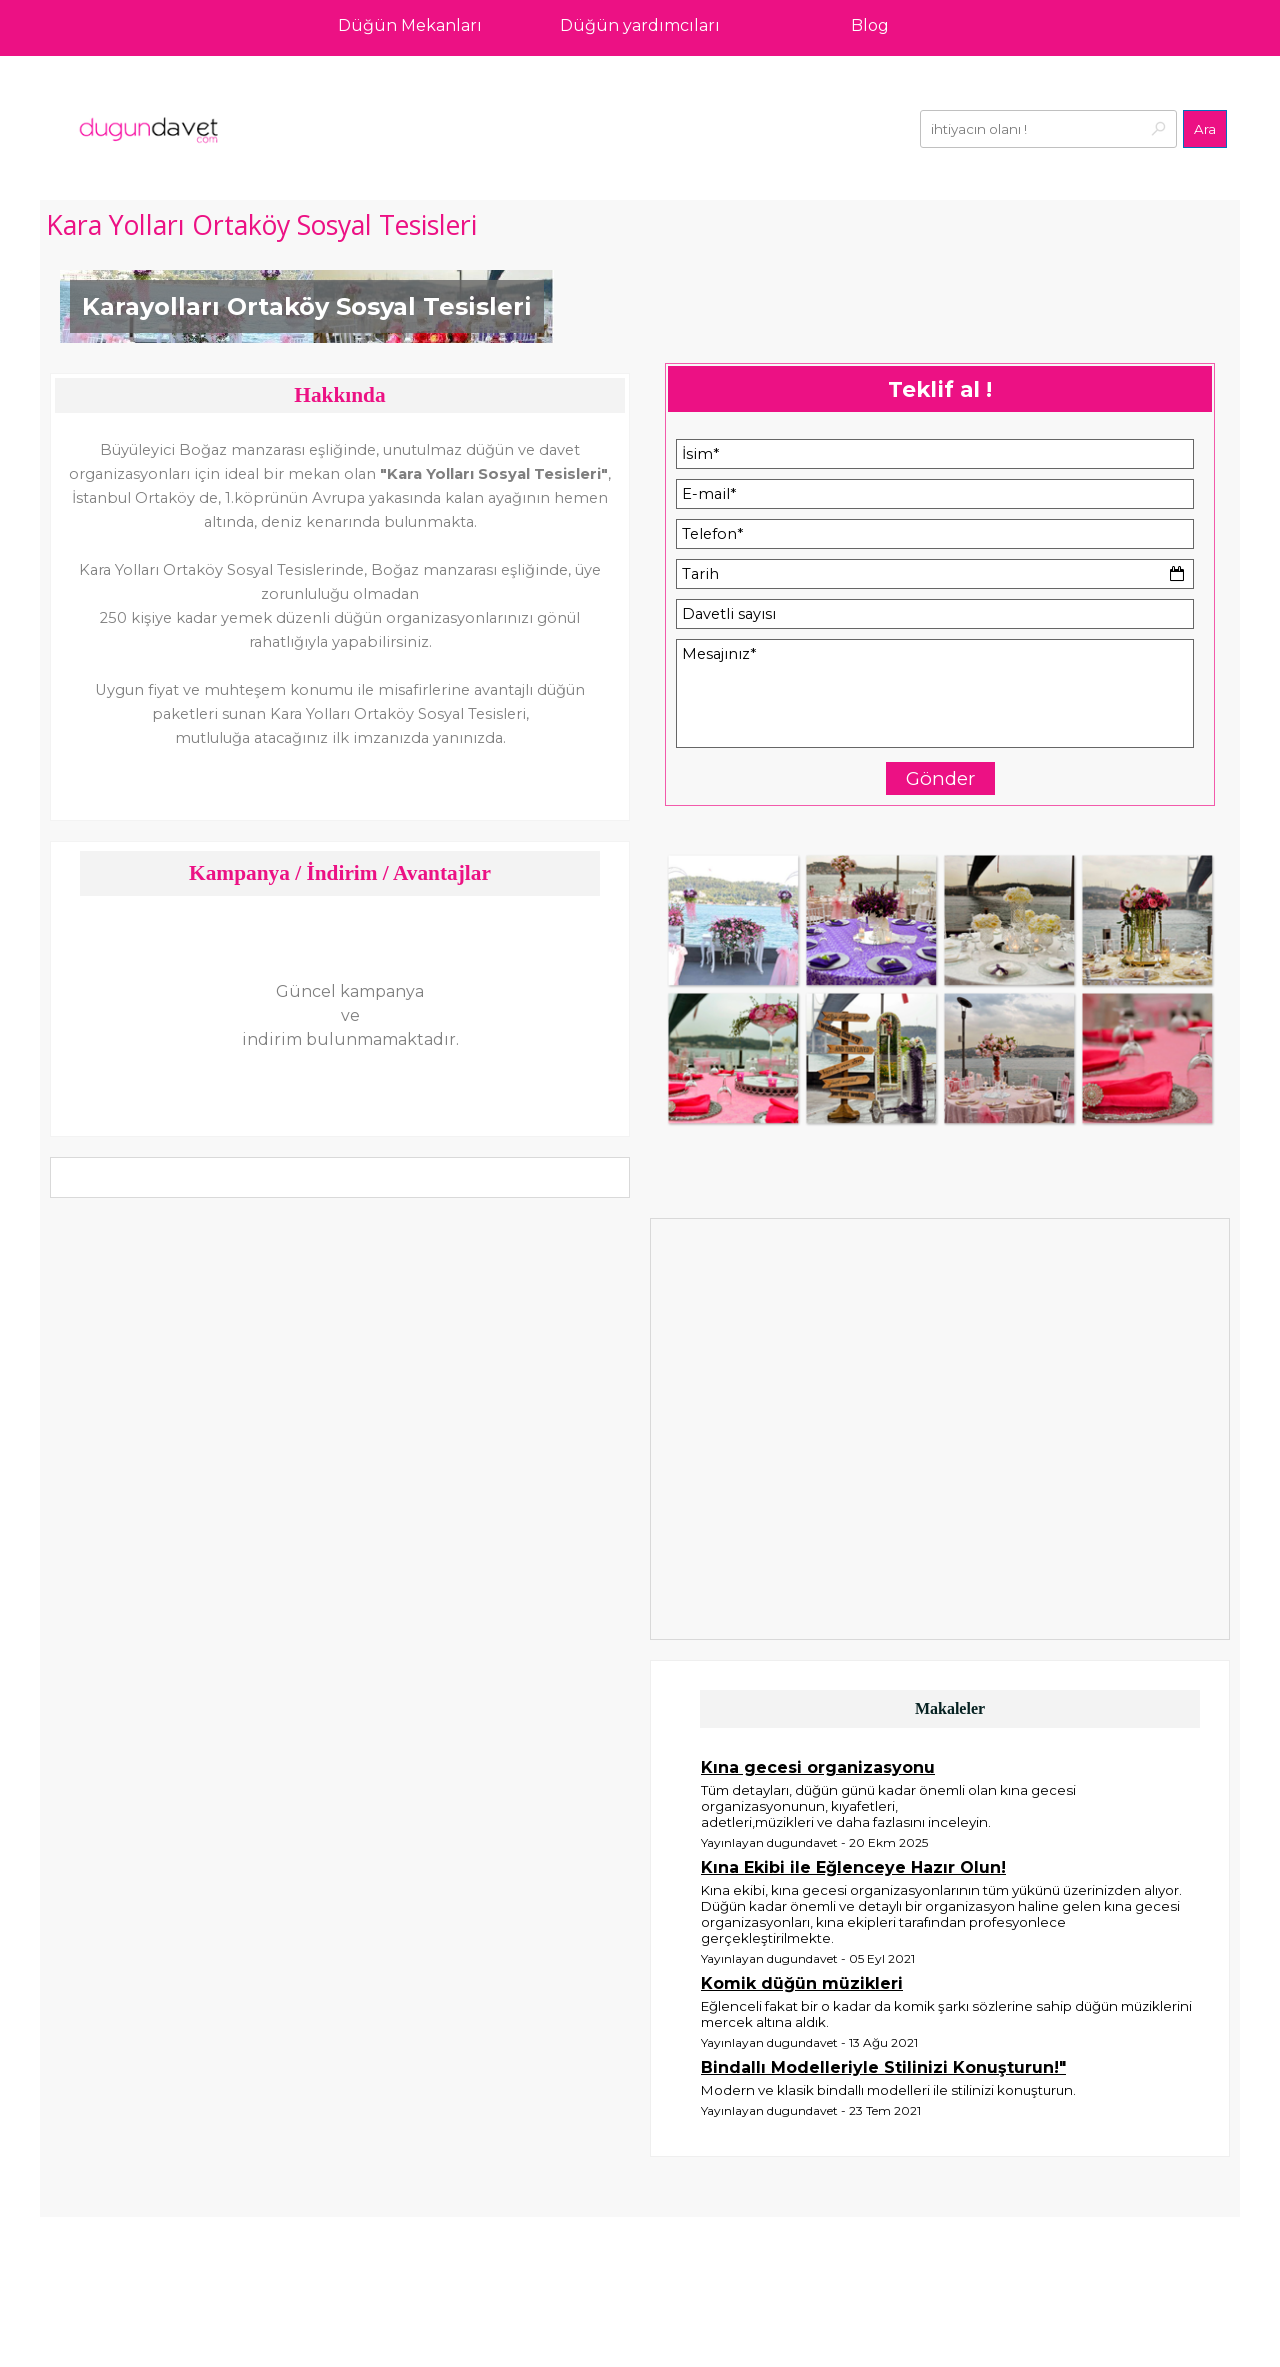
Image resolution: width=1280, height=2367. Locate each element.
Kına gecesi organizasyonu (818, 1767)
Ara (1205, 129)
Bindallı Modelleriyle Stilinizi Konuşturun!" (883, 2067)
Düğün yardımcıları (640, 25)
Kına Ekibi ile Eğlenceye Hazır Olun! (853, 1867)
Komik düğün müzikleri (802, 1983)
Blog (870, 25)
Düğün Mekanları (410, 25)
